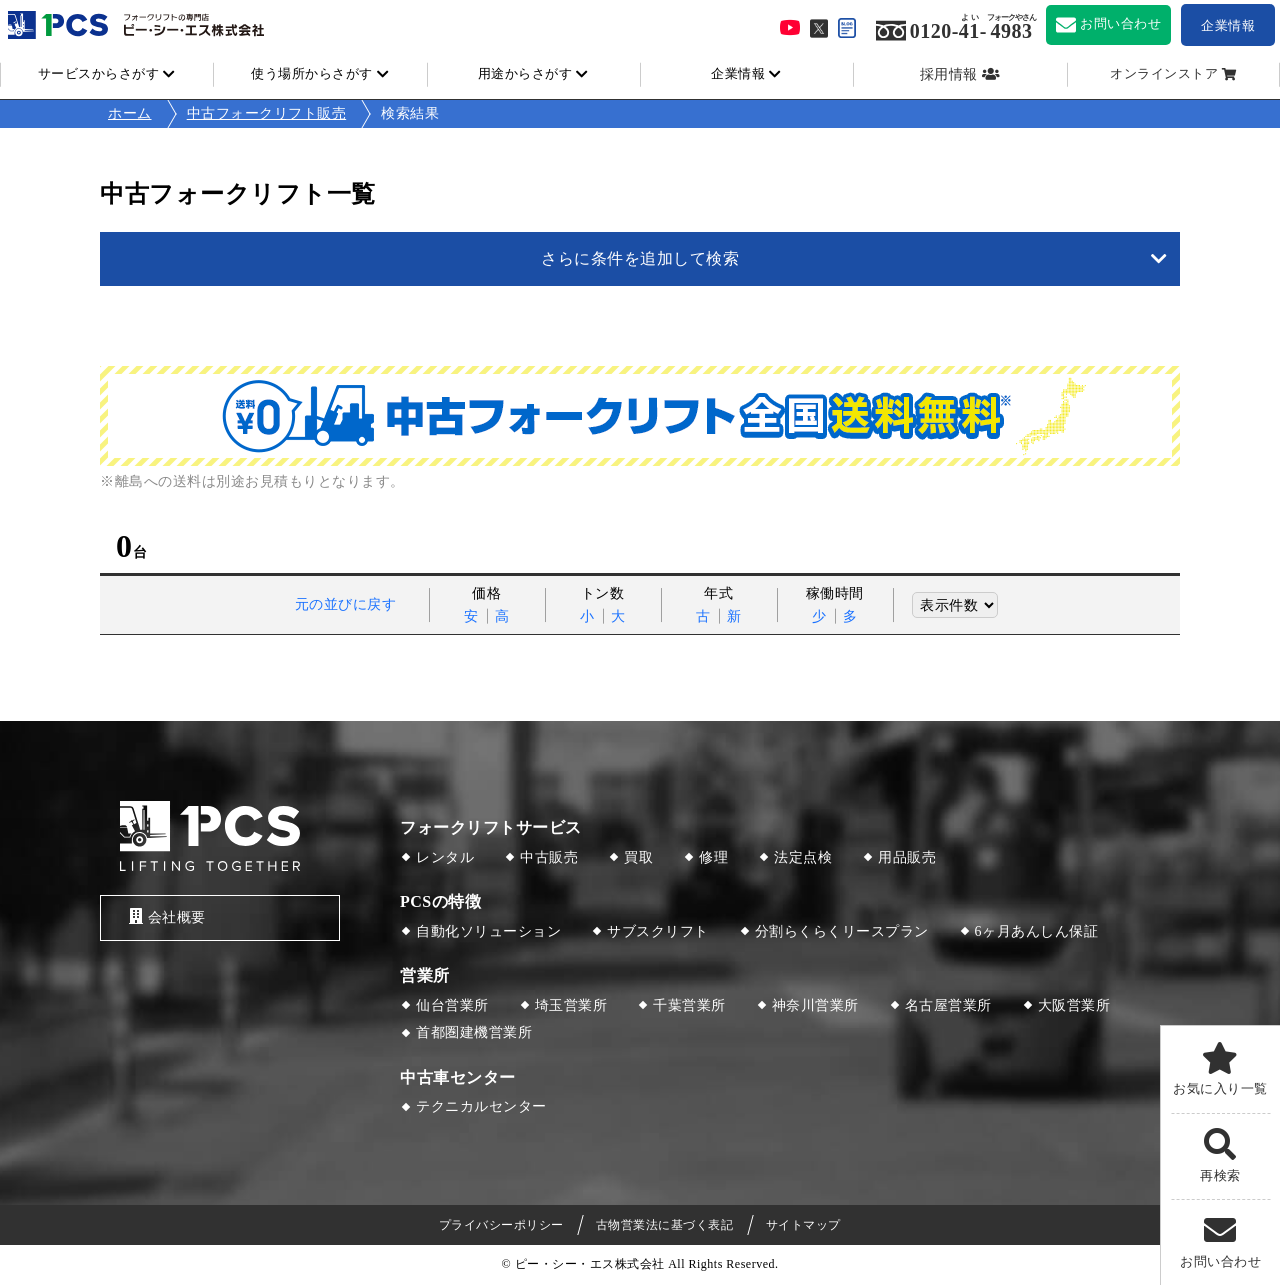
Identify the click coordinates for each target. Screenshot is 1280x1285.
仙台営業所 (452, 1005)
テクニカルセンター (481, 1106)
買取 (638, 857)
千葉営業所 (689, 1005)
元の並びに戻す (346, 604)
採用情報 (949, 74)
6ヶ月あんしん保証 (1037, 931)
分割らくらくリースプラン (842, 931)
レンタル (445, 857)
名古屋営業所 (948, 1005)
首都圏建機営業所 (474, 1032)
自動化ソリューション (488, 931)
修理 (713, 857)
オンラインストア (1164, 74)
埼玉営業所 (571, 1005)
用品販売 (907, 857)
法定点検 (803, 857)
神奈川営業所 (815, 1005)
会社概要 (163, 917)
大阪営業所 (1074, 1005)
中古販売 (549, 857)
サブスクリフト (658, 931)
